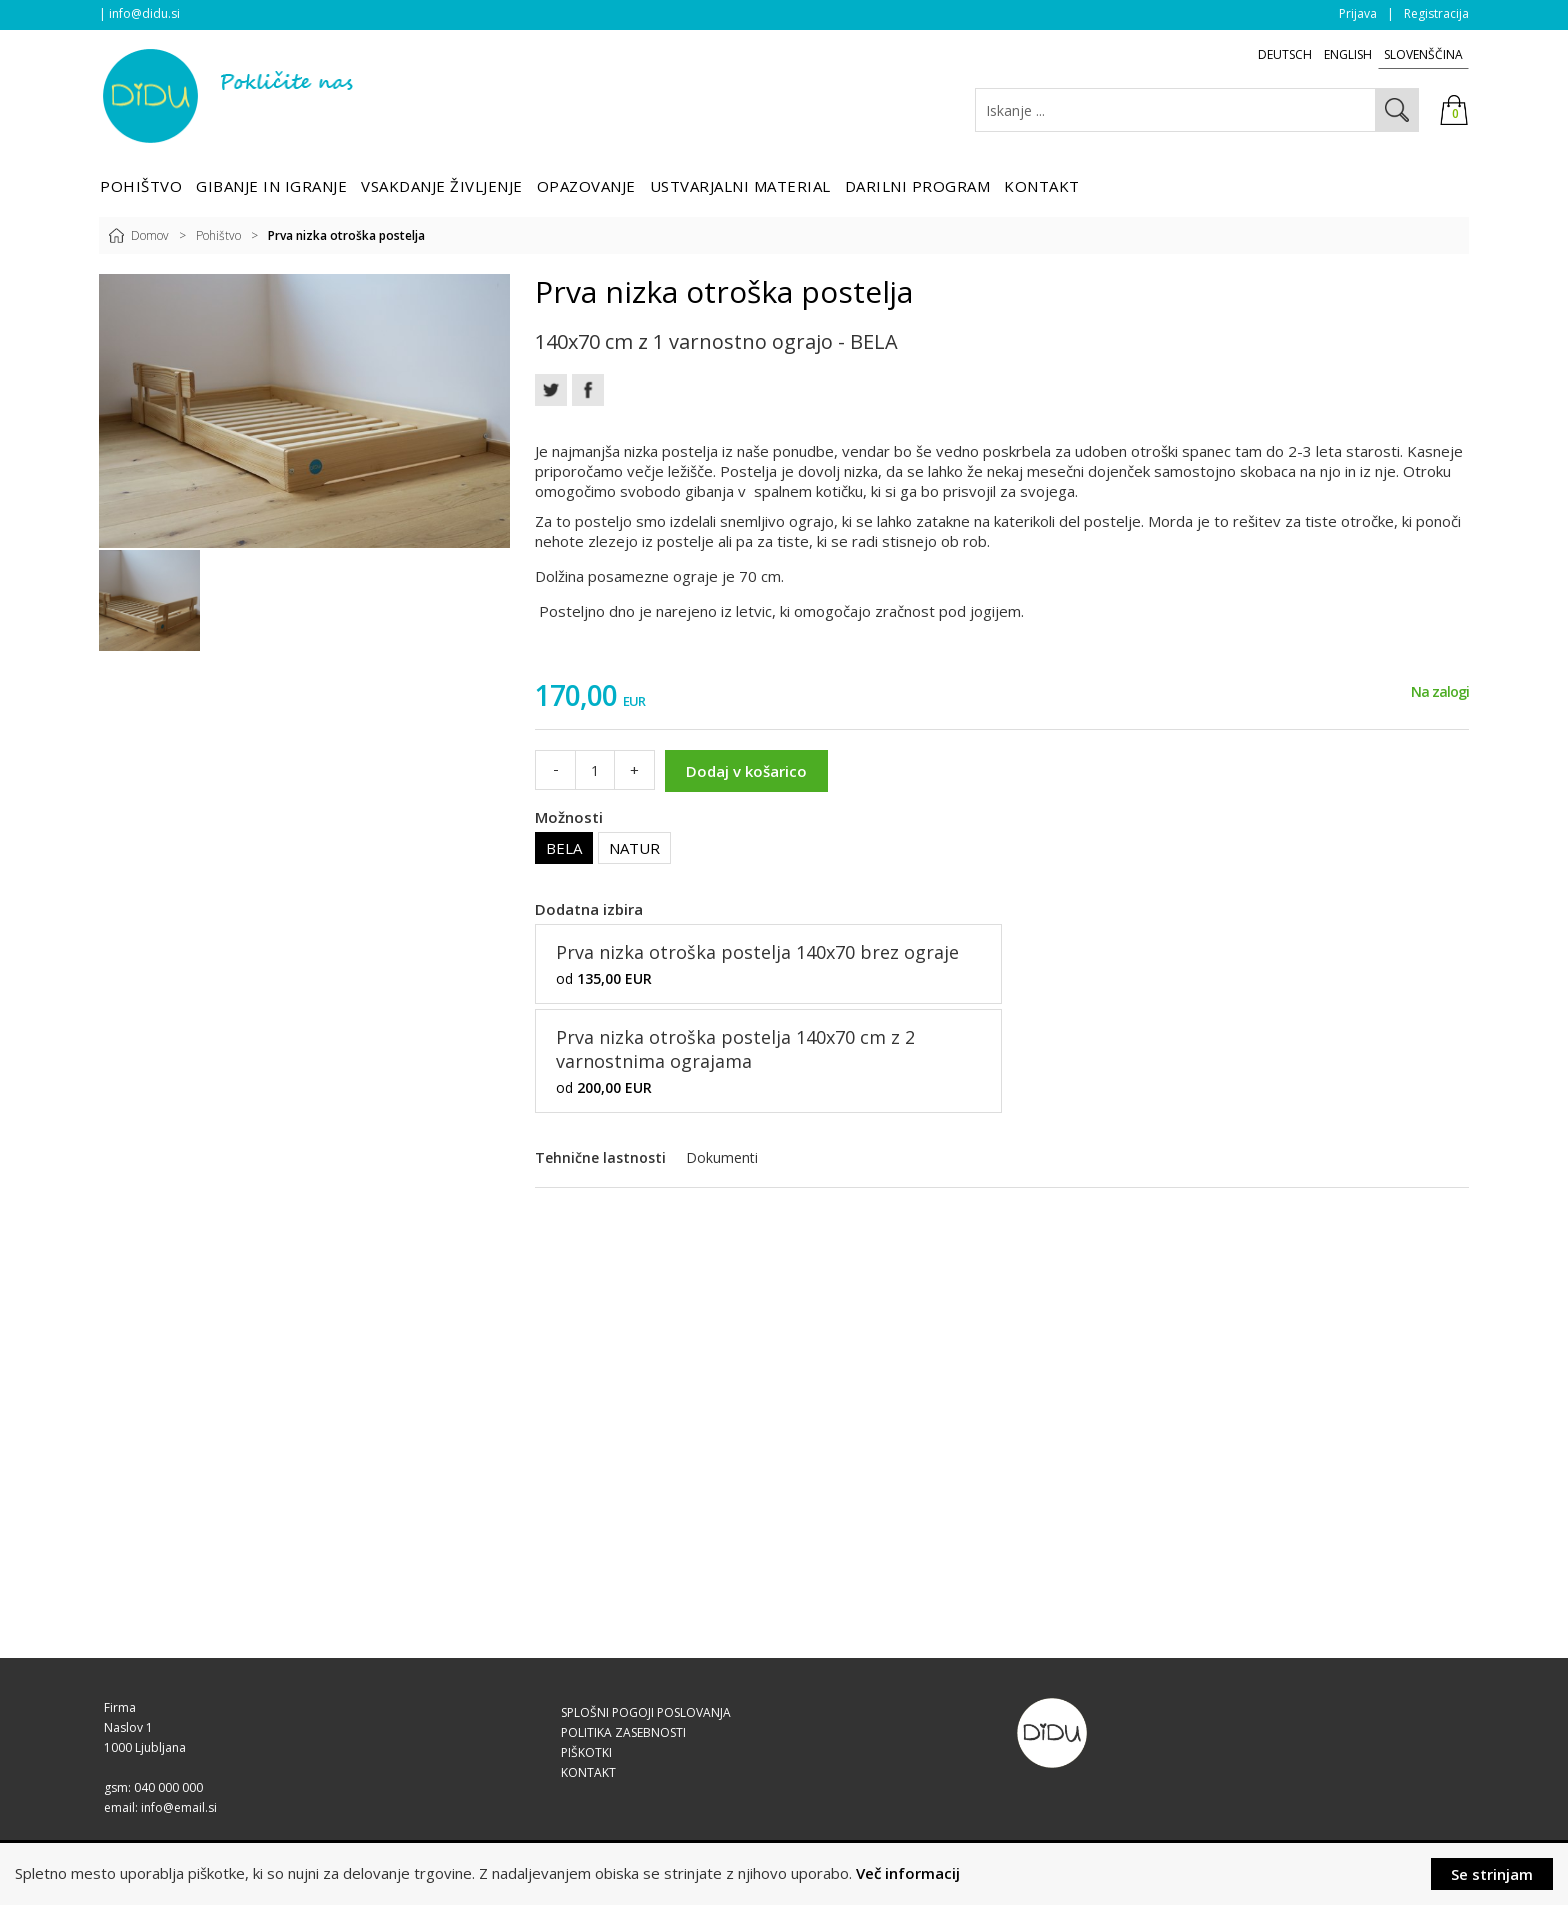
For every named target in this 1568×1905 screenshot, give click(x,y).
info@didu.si (144, 13)
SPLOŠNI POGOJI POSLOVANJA (646, 1712)
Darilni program (918, 186)
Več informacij (908, 1873)
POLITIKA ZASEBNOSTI (623, 1732)
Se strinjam (1492, 1874)
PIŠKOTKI (586, 1752)
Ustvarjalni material (740, 186)
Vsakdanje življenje (442, 186)
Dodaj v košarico (746, 771)
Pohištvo (141, 186)
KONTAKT (588, 1772)
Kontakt (1042, 186)
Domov (150, 235)
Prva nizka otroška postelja (346, 235)
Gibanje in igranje (271, 186)
